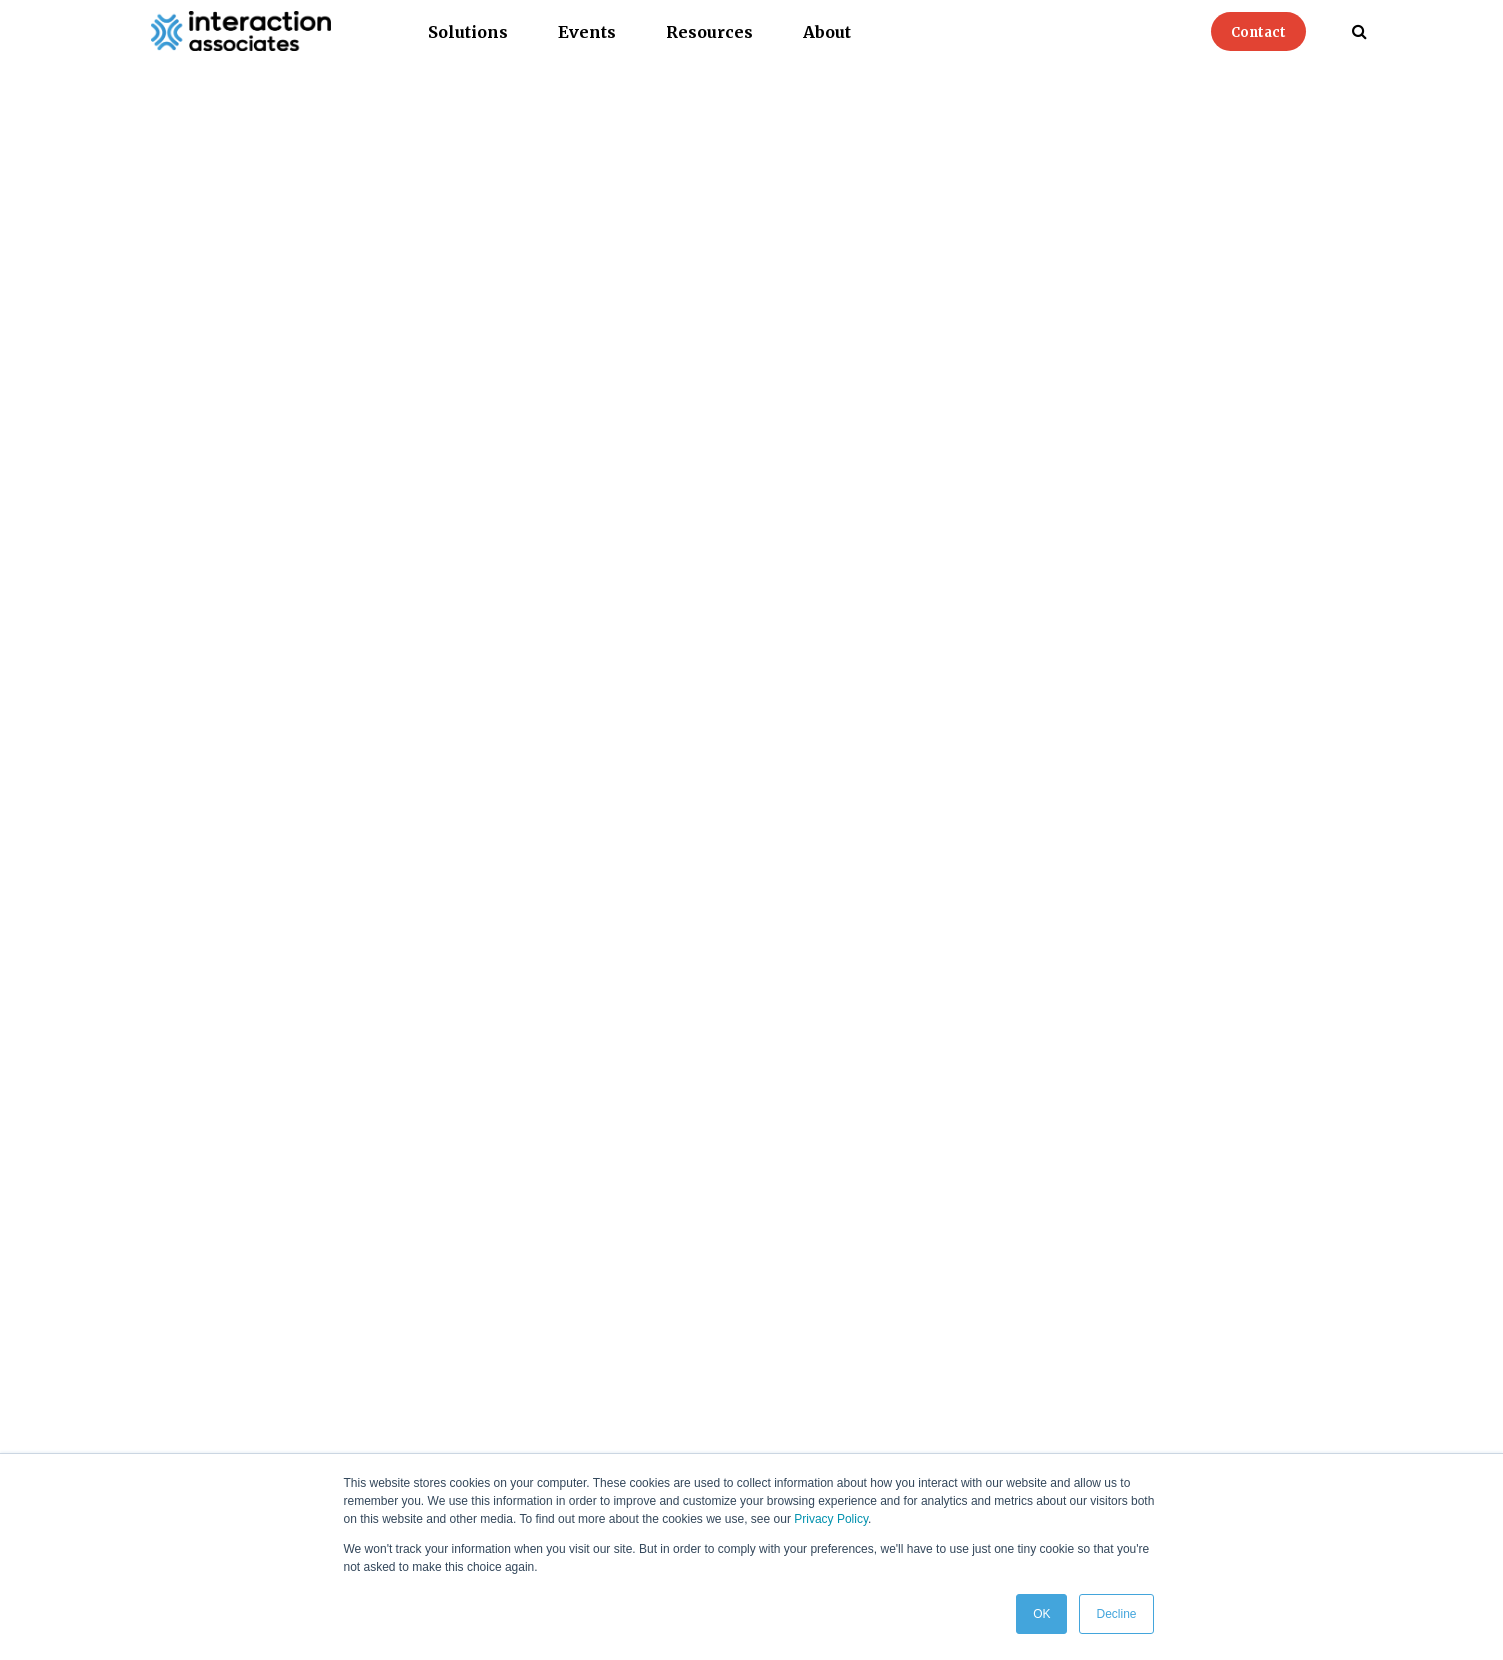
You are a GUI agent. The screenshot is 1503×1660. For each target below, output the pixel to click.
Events (587, 32)
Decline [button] (1116, 1614)
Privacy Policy (831, 1519)
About (827, 32)
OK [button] (1041, 1614)
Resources (709, 32)
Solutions (468, 32)
